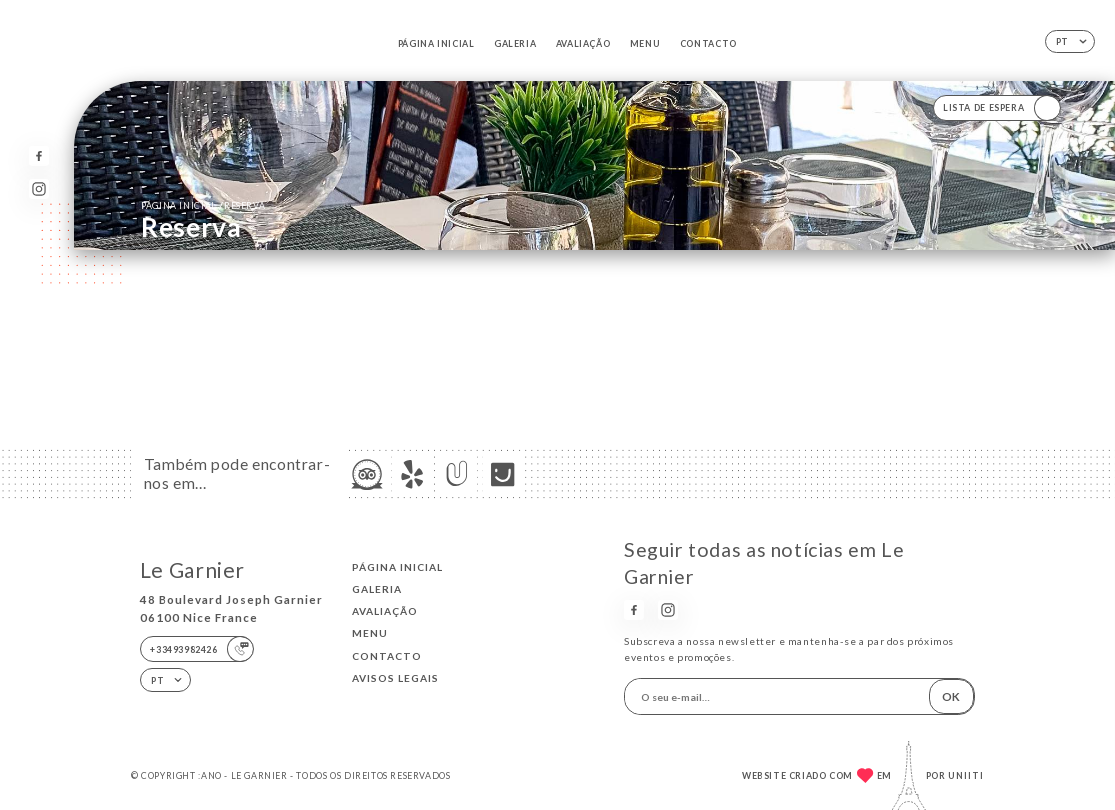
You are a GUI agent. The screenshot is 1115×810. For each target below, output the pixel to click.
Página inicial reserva (203, 205)
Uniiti (966, 775)
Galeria (515, 43)
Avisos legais (395, 678)
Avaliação (583, 43)
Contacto (708, 43)
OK (951, 696)
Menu (645, 43)
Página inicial (436, 43)
